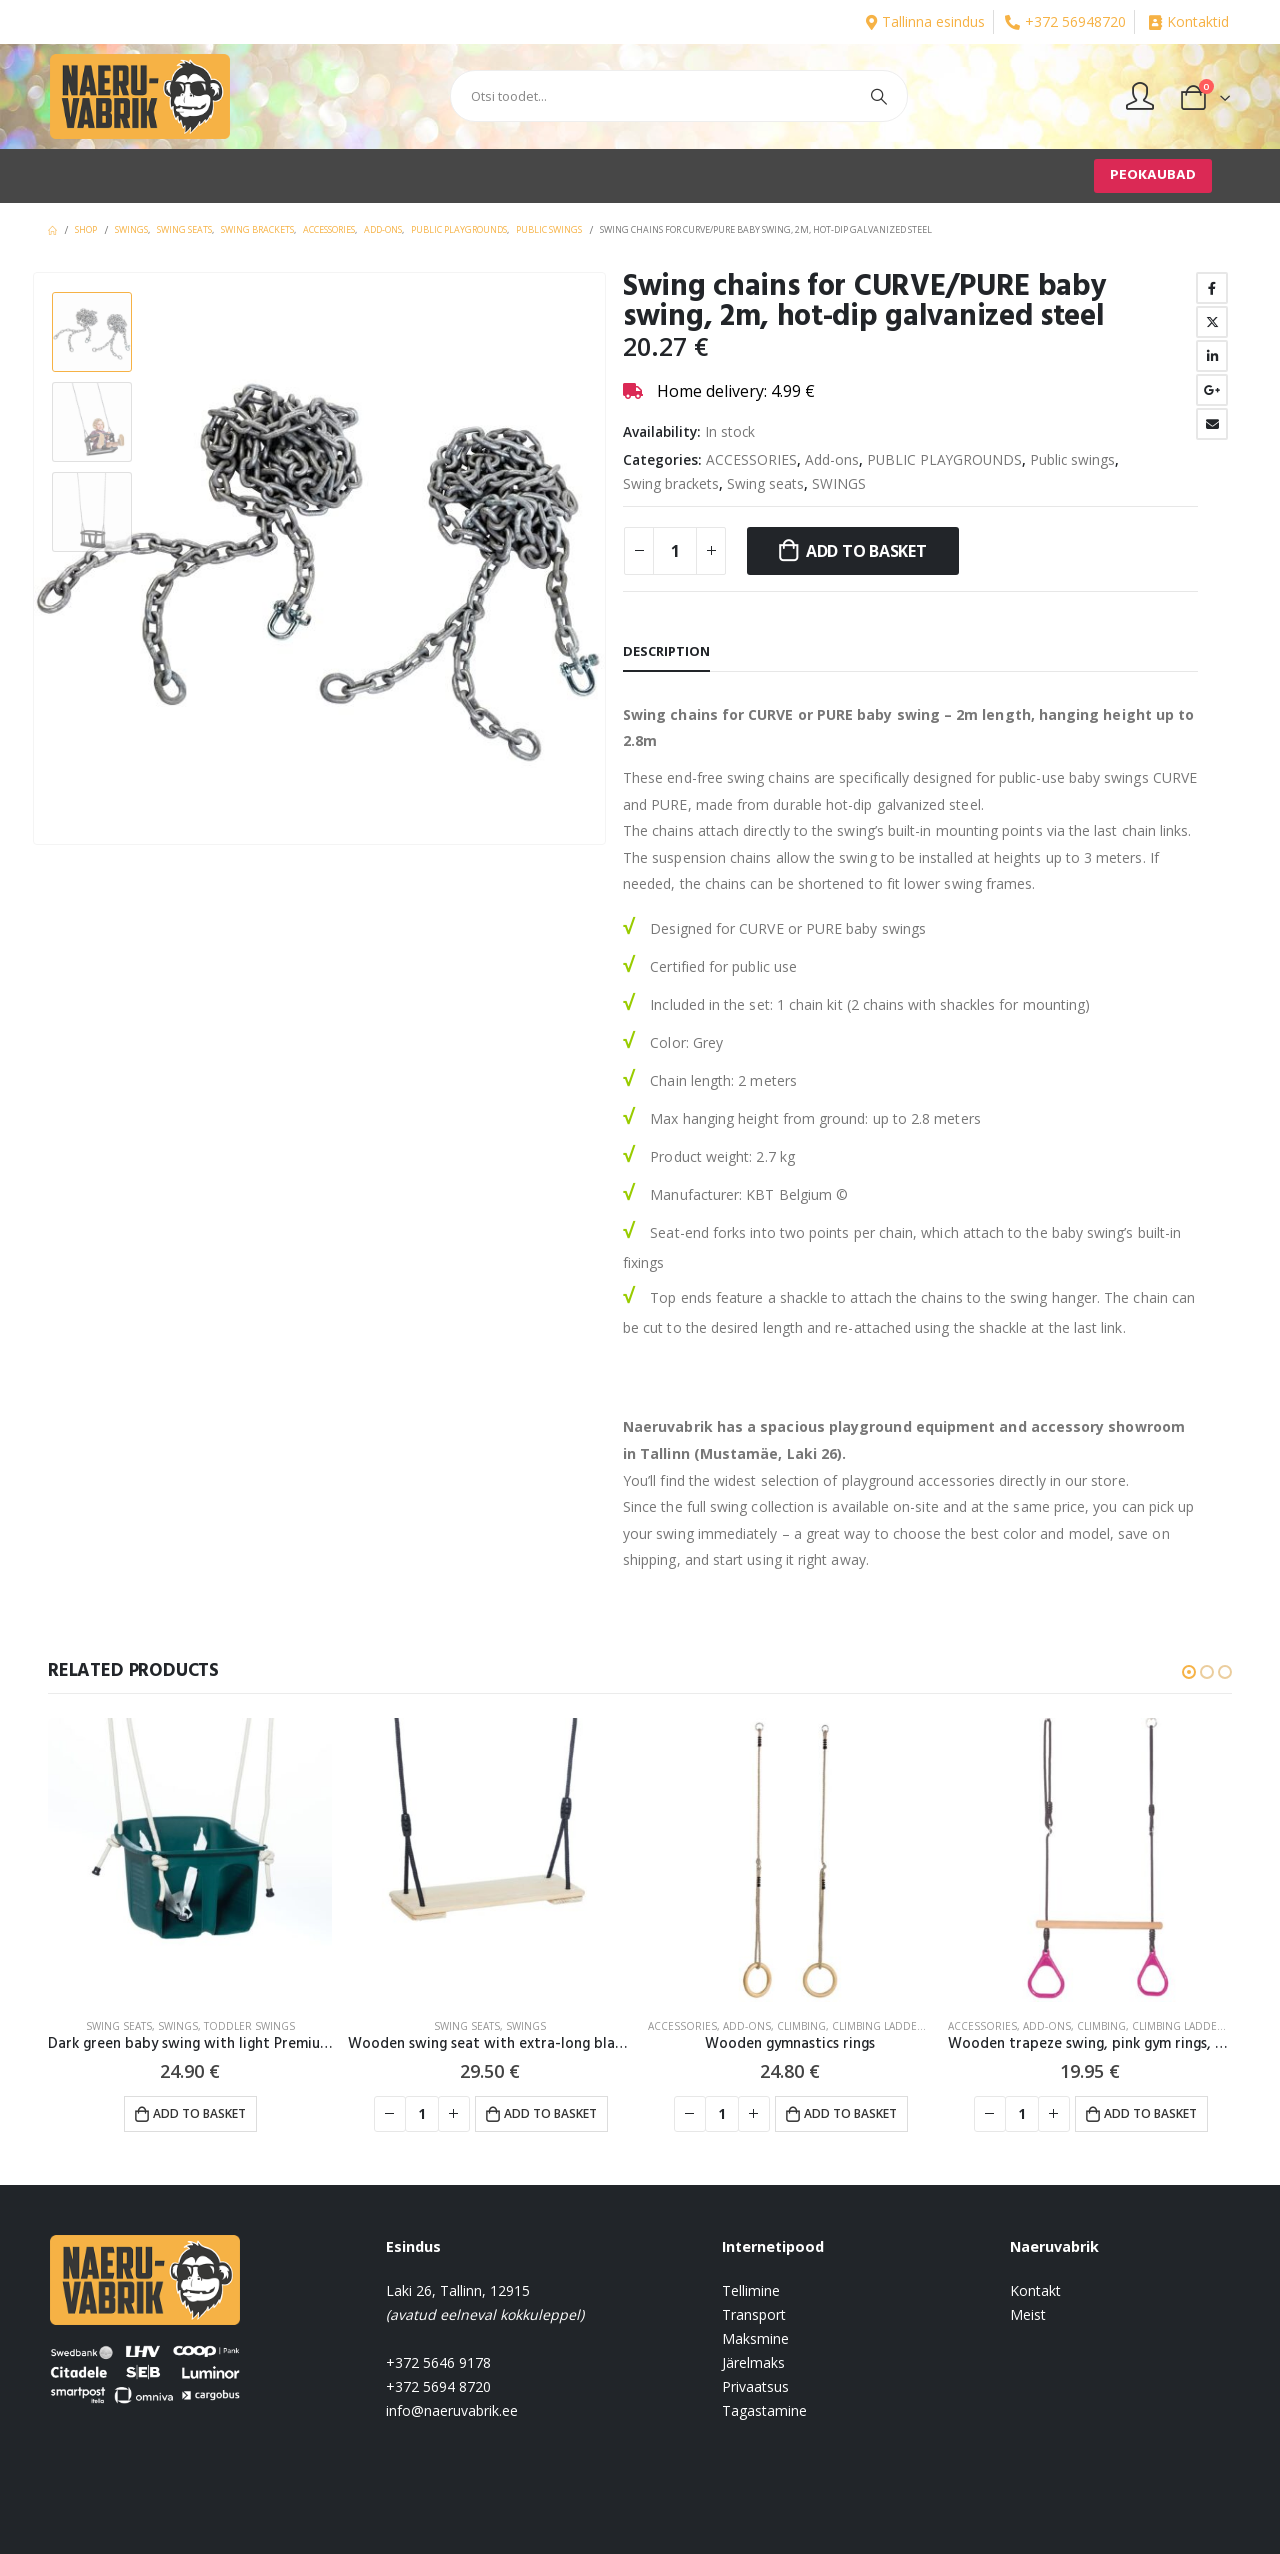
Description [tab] (666, 651)
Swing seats (765, 483)
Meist (1028, 2314)
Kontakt (1035, 2290)
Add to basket (866, 551)
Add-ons (832, 459)
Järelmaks (753, 2362)
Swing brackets (671, 483)
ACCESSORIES (751, 459)
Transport (754, 2314)
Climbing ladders (881, 2026)
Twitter (1212, 322)
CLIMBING (801, 2026)
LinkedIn (1212, 356)
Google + (1212, 390)
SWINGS (839, 483)
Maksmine (755, 2338)
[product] (190, 1860)
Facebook (1212, 288)
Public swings (1072, 459)
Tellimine (751, 2290)
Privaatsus (755, 2386)
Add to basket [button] (199, 2113)
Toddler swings (249, 2026)
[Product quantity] (675, 551)
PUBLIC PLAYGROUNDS (944, 459)
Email (1212, 424)
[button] (1189, 1672)
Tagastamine (764, 2410)
